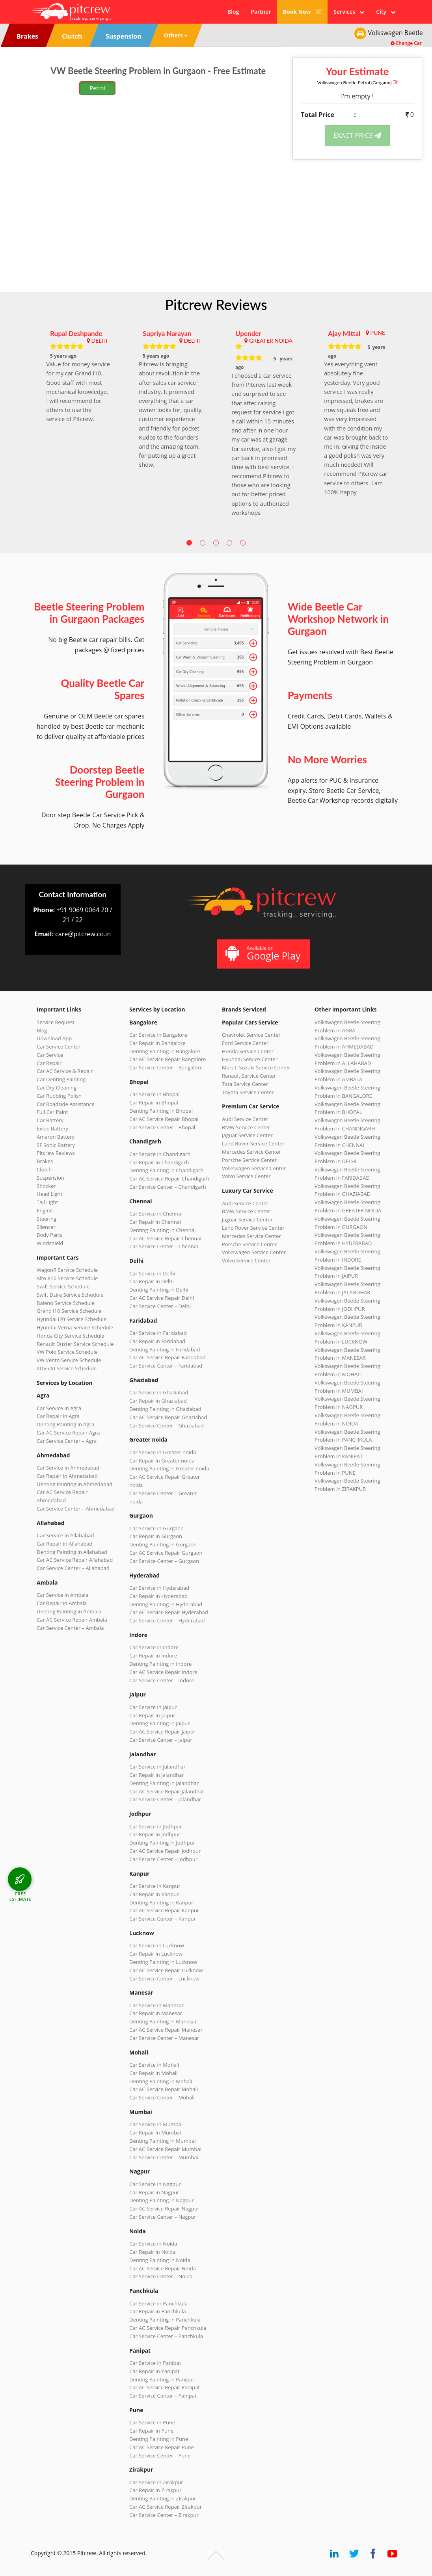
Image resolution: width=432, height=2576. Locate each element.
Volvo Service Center (246, 1176)
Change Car (406, 43)
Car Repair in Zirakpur (155, 2490)
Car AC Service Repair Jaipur (162, 1731)
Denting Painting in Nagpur (161, 2200)
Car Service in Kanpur (155, 1885)
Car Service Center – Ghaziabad (166, 1425)
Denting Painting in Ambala (69, 1611)
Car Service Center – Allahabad (73, 1568)
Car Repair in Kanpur (154, 1894)
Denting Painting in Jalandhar (164, 1783)
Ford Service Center (245, 1043)
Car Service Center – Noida (161, 2276)
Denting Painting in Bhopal (161, 1110)
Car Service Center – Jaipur (160, 1739)
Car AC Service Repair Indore (163, 1672)
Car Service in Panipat (155, 2362)
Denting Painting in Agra (65, 1424)
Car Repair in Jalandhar (156, 1774)
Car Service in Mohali (154, 2064)
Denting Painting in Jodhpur (162, 1842)
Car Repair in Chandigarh (159, 1162)
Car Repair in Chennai (155, 1221)
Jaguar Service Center (247, 1135)
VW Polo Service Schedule (67, 1351)
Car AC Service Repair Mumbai (165, 2149)
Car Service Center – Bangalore (166, 1067)
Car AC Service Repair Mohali (163, 2089)
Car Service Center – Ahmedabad (76, 1508)
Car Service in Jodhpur (155, 1826)
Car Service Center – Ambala (70, 1627)
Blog (233, 11)
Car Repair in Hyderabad (158, 1596)
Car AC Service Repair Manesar (166, 2029)
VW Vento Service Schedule (69, 1360)
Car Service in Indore (154, 1647)
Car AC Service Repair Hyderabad (168, 1612)
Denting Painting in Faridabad (164, 1349)
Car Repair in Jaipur (152, 1715)
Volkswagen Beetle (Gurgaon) (357, 82)
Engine (45, 1210)
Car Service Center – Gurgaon (164, 1561)
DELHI (99, 340)
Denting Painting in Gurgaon (163, 1544)
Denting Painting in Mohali (160, 2081)
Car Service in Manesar (156, 2005)
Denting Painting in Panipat (161, 2379)
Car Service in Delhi (152, 1273)
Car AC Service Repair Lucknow (166, 1970)
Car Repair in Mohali (153, 2073)
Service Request (55, 1022)
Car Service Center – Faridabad (165, 1365)
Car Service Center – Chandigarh (167, 1186)
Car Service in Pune (152, 2422)
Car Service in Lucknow (156, 1945)
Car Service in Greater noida (162, 1452)
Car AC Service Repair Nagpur (164, 2208)
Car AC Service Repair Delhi (161, 1297)
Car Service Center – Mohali (162, 2097)
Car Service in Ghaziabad (158, 1392)
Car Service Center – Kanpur (162, 1918)
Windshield (50, 1243)
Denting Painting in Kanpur (161, 1902)
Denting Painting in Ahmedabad (74, 1484)
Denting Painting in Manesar (163, 2021)
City (385, 11)
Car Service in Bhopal (154, 1094)
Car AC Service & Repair (65, 1071)
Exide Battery (52, 1128)
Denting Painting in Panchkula (165, 2319)
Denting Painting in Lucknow (163, 1961)
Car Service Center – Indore (161, 1680)
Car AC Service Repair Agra (68, 1432)
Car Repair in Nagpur (154, 2192)
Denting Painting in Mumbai (162, 2140)
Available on (262, 953)
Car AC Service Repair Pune (161, 2447)
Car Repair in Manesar (155, 2013)
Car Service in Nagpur (155, 2184)
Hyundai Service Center (249, 1059)
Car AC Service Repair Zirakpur (165, 2506)
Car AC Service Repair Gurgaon (166, 1552)
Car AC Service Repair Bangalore (167, 1059)
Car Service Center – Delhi (160, 1306)
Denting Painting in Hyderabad (165, 1604)
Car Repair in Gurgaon (155, 1536)
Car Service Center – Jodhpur (163, 1859)
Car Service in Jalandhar (157, 1766)
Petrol (97, 88)
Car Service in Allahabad (65, 1535)
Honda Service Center (248, 1051)
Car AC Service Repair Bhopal (163, 1119)
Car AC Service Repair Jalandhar (166, 1791)
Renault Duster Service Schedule (75, 1343)
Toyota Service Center (248, 1092)
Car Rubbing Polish (59, 1095)
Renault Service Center (249, 1075)
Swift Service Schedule (63, 1286)
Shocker (46, 1186)
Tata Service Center (245, 1084)
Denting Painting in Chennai (162, 1230)
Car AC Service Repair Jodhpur (165, 1850)
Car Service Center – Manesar (164, 2037)
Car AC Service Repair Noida (162, 2268)
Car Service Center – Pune (160, 2455)
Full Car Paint (52, 1111)
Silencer (46, 1226)
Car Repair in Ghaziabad (158, 1400)
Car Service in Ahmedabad (68, 1467)
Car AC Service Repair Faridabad (167, 1357)
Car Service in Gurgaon (156, 1528)
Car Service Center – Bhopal (162, 1127)
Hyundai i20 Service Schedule (71, 1319)
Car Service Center (58, 1046)
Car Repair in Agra (58, 1416)
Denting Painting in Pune (158, 2438)
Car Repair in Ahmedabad (67, 1475)
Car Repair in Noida (152, 2251)
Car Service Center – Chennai (163, 1246)
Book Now (302, 11)
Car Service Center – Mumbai (163, 2157)
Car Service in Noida (153, 2243)
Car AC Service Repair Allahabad (75, 1559)
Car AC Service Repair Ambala (72, 1619)
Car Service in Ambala (62, 1594)
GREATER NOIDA (270, 340)
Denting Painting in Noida (159, 2260)
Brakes (45, 1161)
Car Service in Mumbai (155, 2124)
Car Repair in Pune (151, 2430)
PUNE (378, 332)
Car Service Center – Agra (67, 1440)
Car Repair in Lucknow (155, 1953)
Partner (261, 11)
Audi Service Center (245, 1119)
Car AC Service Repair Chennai (165, 1238)
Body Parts (49, 1234)
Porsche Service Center (249, 1160)
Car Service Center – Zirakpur (164, 2514)
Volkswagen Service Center (254, 1168)
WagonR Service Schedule (67, 1269)
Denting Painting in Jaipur (159, 1723)
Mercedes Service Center (251, 1151)
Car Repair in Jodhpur (155, 1834)
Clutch (44, 1169)
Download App (54, 1038)
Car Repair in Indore (153, 1655)
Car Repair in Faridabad (157, 1341)
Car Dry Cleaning (56, 1087)
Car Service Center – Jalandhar (165, 1799)
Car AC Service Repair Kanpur (164, 1910)
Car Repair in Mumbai (155, 2132)
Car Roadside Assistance (66, 1104)
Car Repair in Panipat (154, 2371)
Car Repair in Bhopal (153, 1102)
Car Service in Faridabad (158, 1332)
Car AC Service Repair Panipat (164, 2387)
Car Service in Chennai (155, 1213)
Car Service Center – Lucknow (164, 1978)
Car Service (50, 1054)
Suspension (50, 1177)
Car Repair (49, 1063)
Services (348, 11)
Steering (46, 1218)
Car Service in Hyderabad (159, 1587)
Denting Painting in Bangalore (164, 1051)
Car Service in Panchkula (158, 2303)
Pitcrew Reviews (216, 304)
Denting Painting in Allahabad (72, 1551)
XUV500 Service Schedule (67, 1368)
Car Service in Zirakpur (156, 2482)
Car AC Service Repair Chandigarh (169, 1178)
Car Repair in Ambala (62, 1603)
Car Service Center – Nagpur (162, 2216)
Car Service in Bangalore (158, 1034)
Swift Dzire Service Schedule (70, 1294)
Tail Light (47, 1202)
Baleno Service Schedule (66, 1303)
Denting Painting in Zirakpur (162, 2498)
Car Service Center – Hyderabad (167, 1620)
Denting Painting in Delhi (158, 1289)
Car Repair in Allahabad (65, 1543)
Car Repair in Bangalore (157, 1043)
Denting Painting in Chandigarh (166, 1170)
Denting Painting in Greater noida (169, 1468)
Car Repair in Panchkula (157, 2311)
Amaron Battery (55, 1136)
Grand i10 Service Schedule (69, 1310)
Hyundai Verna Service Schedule (75, 1327)
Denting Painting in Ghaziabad (165, 1408)
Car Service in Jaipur (153, 1707)
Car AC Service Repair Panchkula (167, 2327)
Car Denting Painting (61, 1079)
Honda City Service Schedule (70, 1335)
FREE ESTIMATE (20, 1896)
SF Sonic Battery (56, 1145)
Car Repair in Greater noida (161, 1460)
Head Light (49, 1193)
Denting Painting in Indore (160, 1663)
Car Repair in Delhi (151, 1281)
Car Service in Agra (59, 1408)
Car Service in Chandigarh (159, 1154)
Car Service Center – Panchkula (166, 2336)
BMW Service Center (246, 1127)
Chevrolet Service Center (251, 1034)
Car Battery (50, 1120)
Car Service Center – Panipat (163, 2395)
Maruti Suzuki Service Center (256, 1067)
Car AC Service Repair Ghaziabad (168, 1417)
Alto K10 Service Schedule (67, 1278)
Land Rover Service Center (253, 1143)
